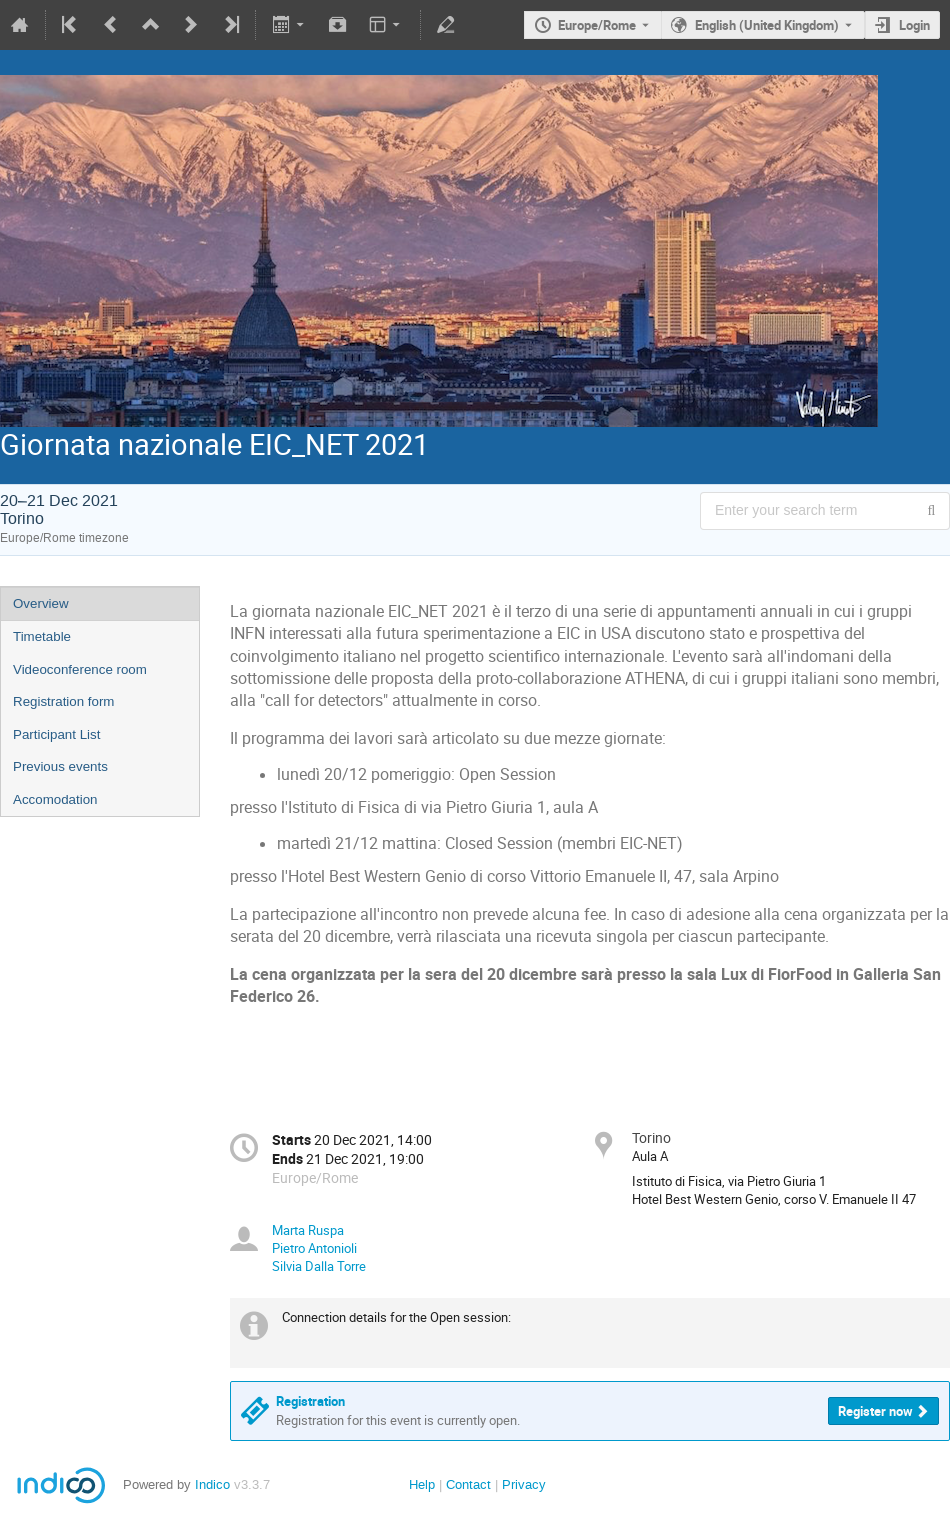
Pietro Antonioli (314, 1248)
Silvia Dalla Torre (319, 1266)
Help (422, 1484)
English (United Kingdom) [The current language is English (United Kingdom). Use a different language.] (767, 25)
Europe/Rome (597, 25)
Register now (875, 1411)
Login (914, 25)
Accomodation (55, 799)
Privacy (524, 1484)
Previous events (60, 766)
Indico (212, 1484)
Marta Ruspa (308, 1230)
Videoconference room (80, 669)
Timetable (42, 636)
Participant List (56, 734)
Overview (41, 603)
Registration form (63, 701)
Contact (468, 1484)
